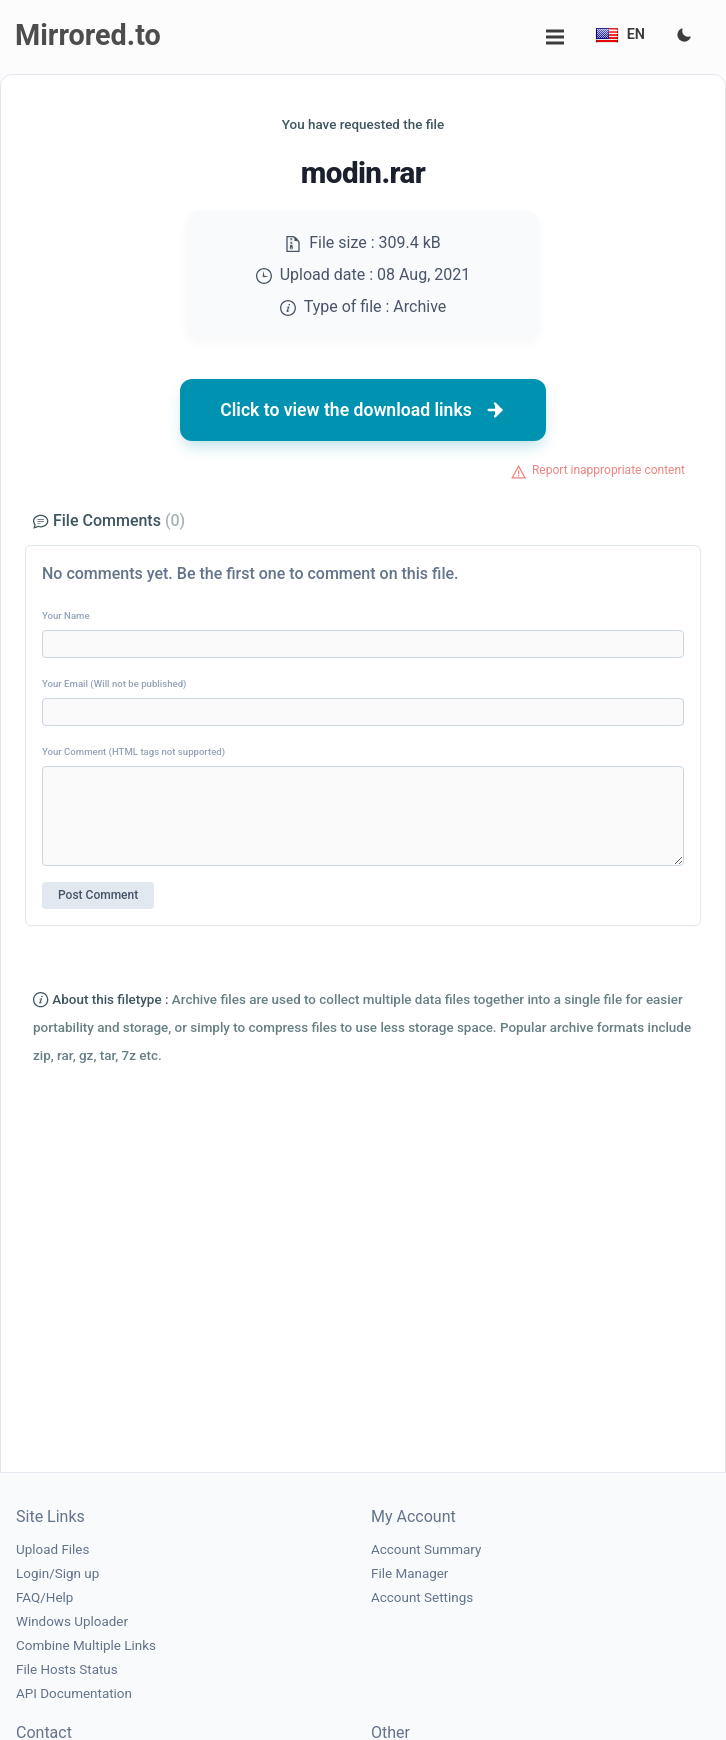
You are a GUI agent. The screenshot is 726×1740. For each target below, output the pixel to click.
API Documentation (74, 1693)
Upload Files (52, 1549)
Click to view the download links (363, 410)
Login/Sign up (57, 1573)
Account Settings (422, 1597)
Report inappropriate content (608, 470)
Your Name (66, 615)
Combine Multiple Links (86, 1645)
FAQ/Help (44, 1597)
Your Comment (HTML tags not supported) (133, 751)
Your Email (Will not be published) (114, 683)
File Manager (409, 1573)
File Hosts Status (67, 1669)
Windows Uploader (72, 1621)
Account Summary (426, 1549)
